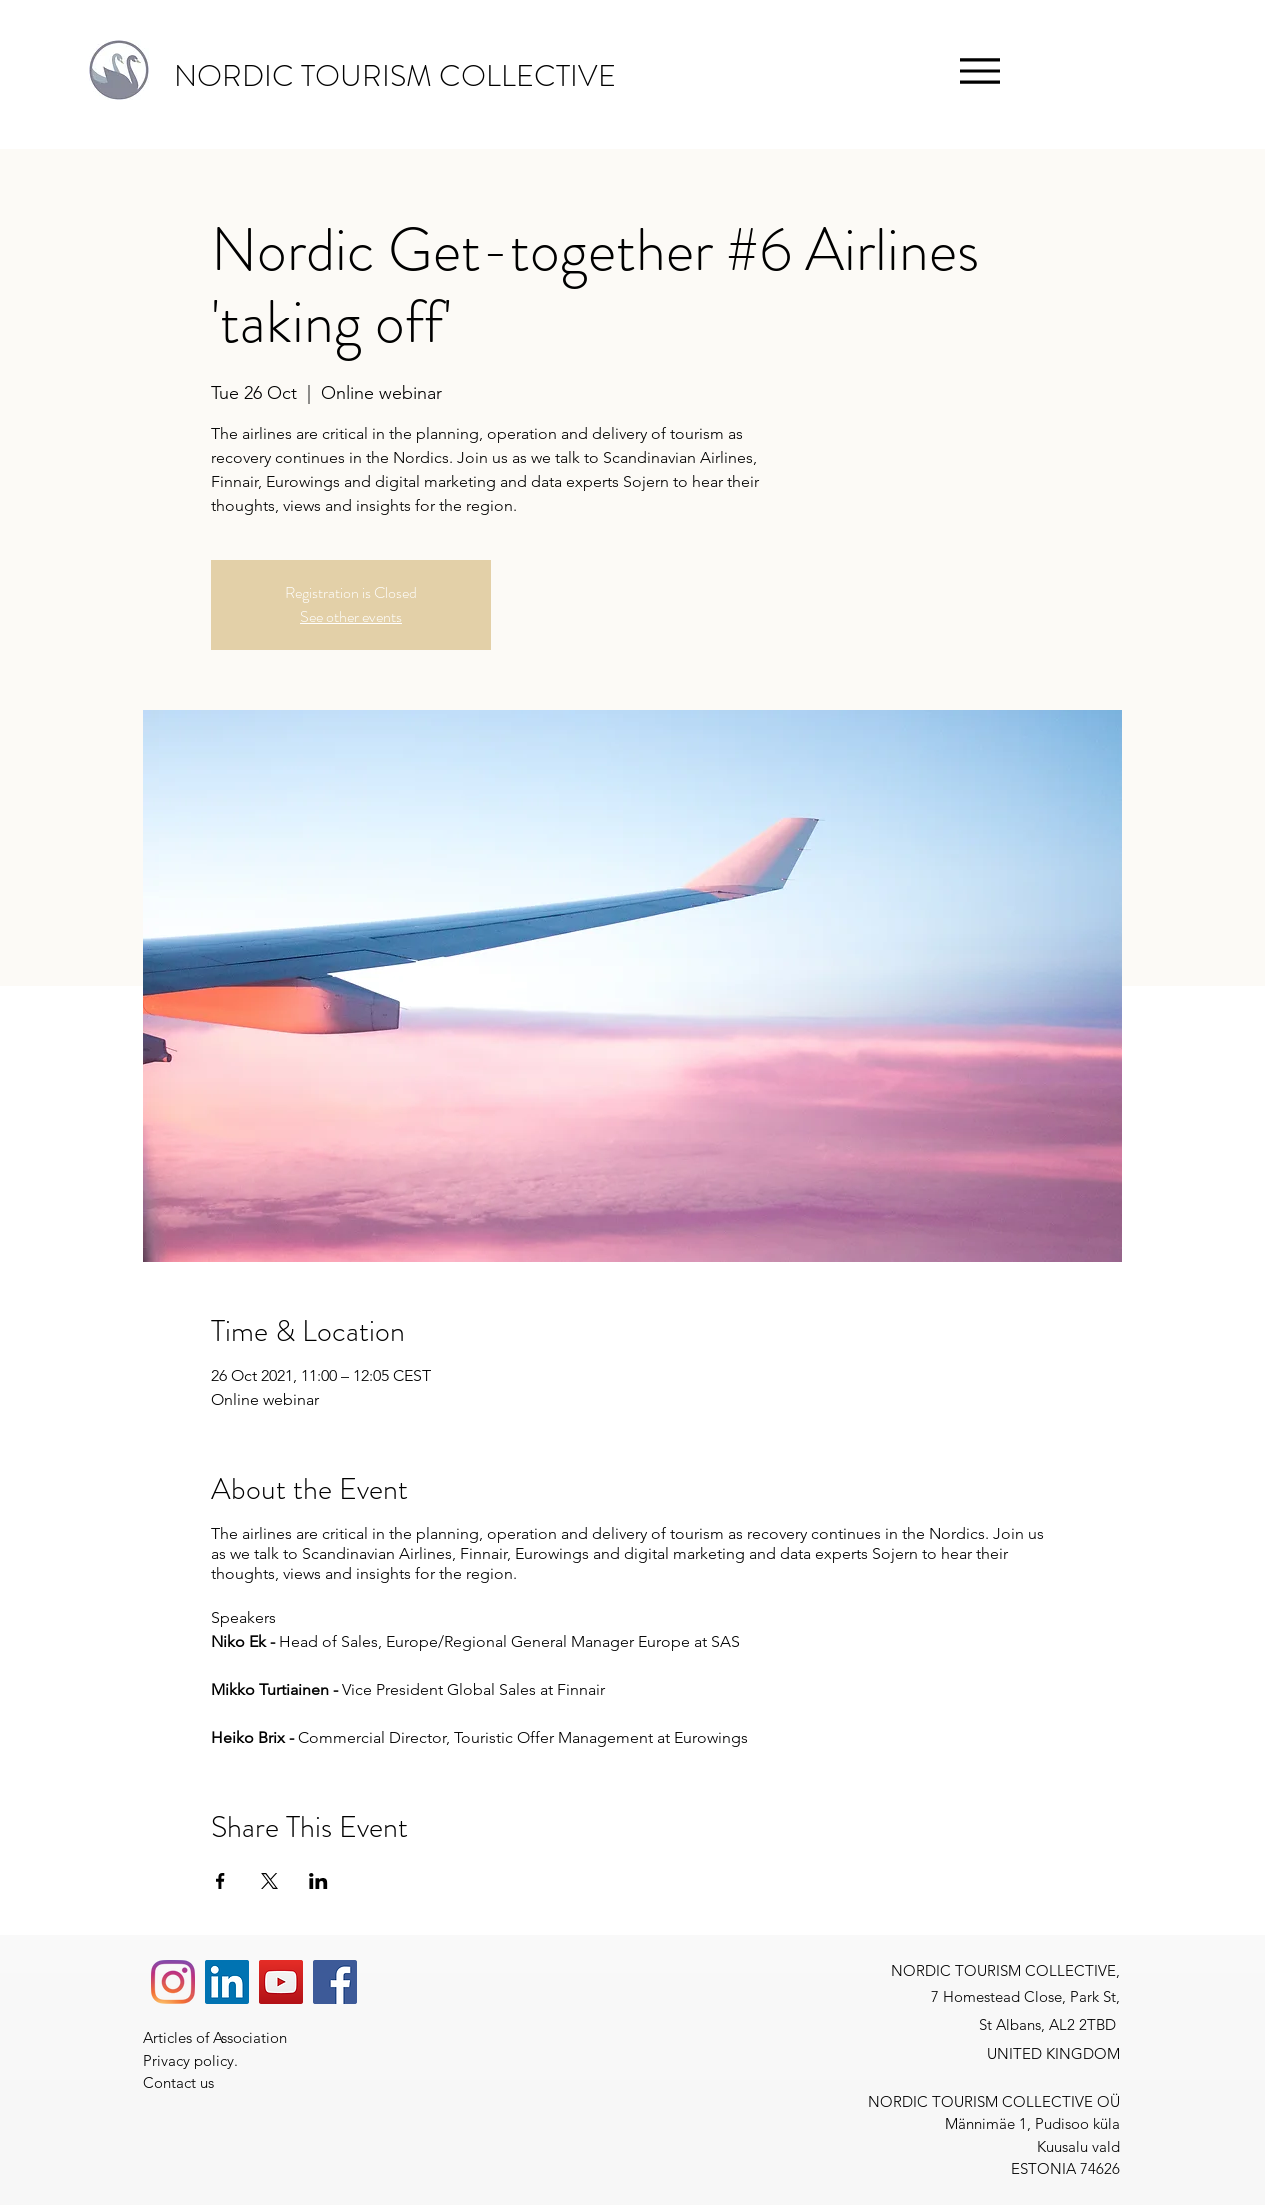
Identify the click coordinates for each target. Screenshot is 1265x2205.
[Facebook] (335, 1982)
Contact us (178, 2082)
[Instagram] (173, 1982)
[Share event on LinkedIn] (318, 1881)
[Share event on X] (269, 1881)
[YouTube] (281, 1982)
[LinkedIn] (227, 1982)
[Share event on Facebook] (220, 1881)
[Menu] (979, 70)
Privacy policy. (192, 2060)
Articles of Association (219, 2037)
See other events (351, 616)
